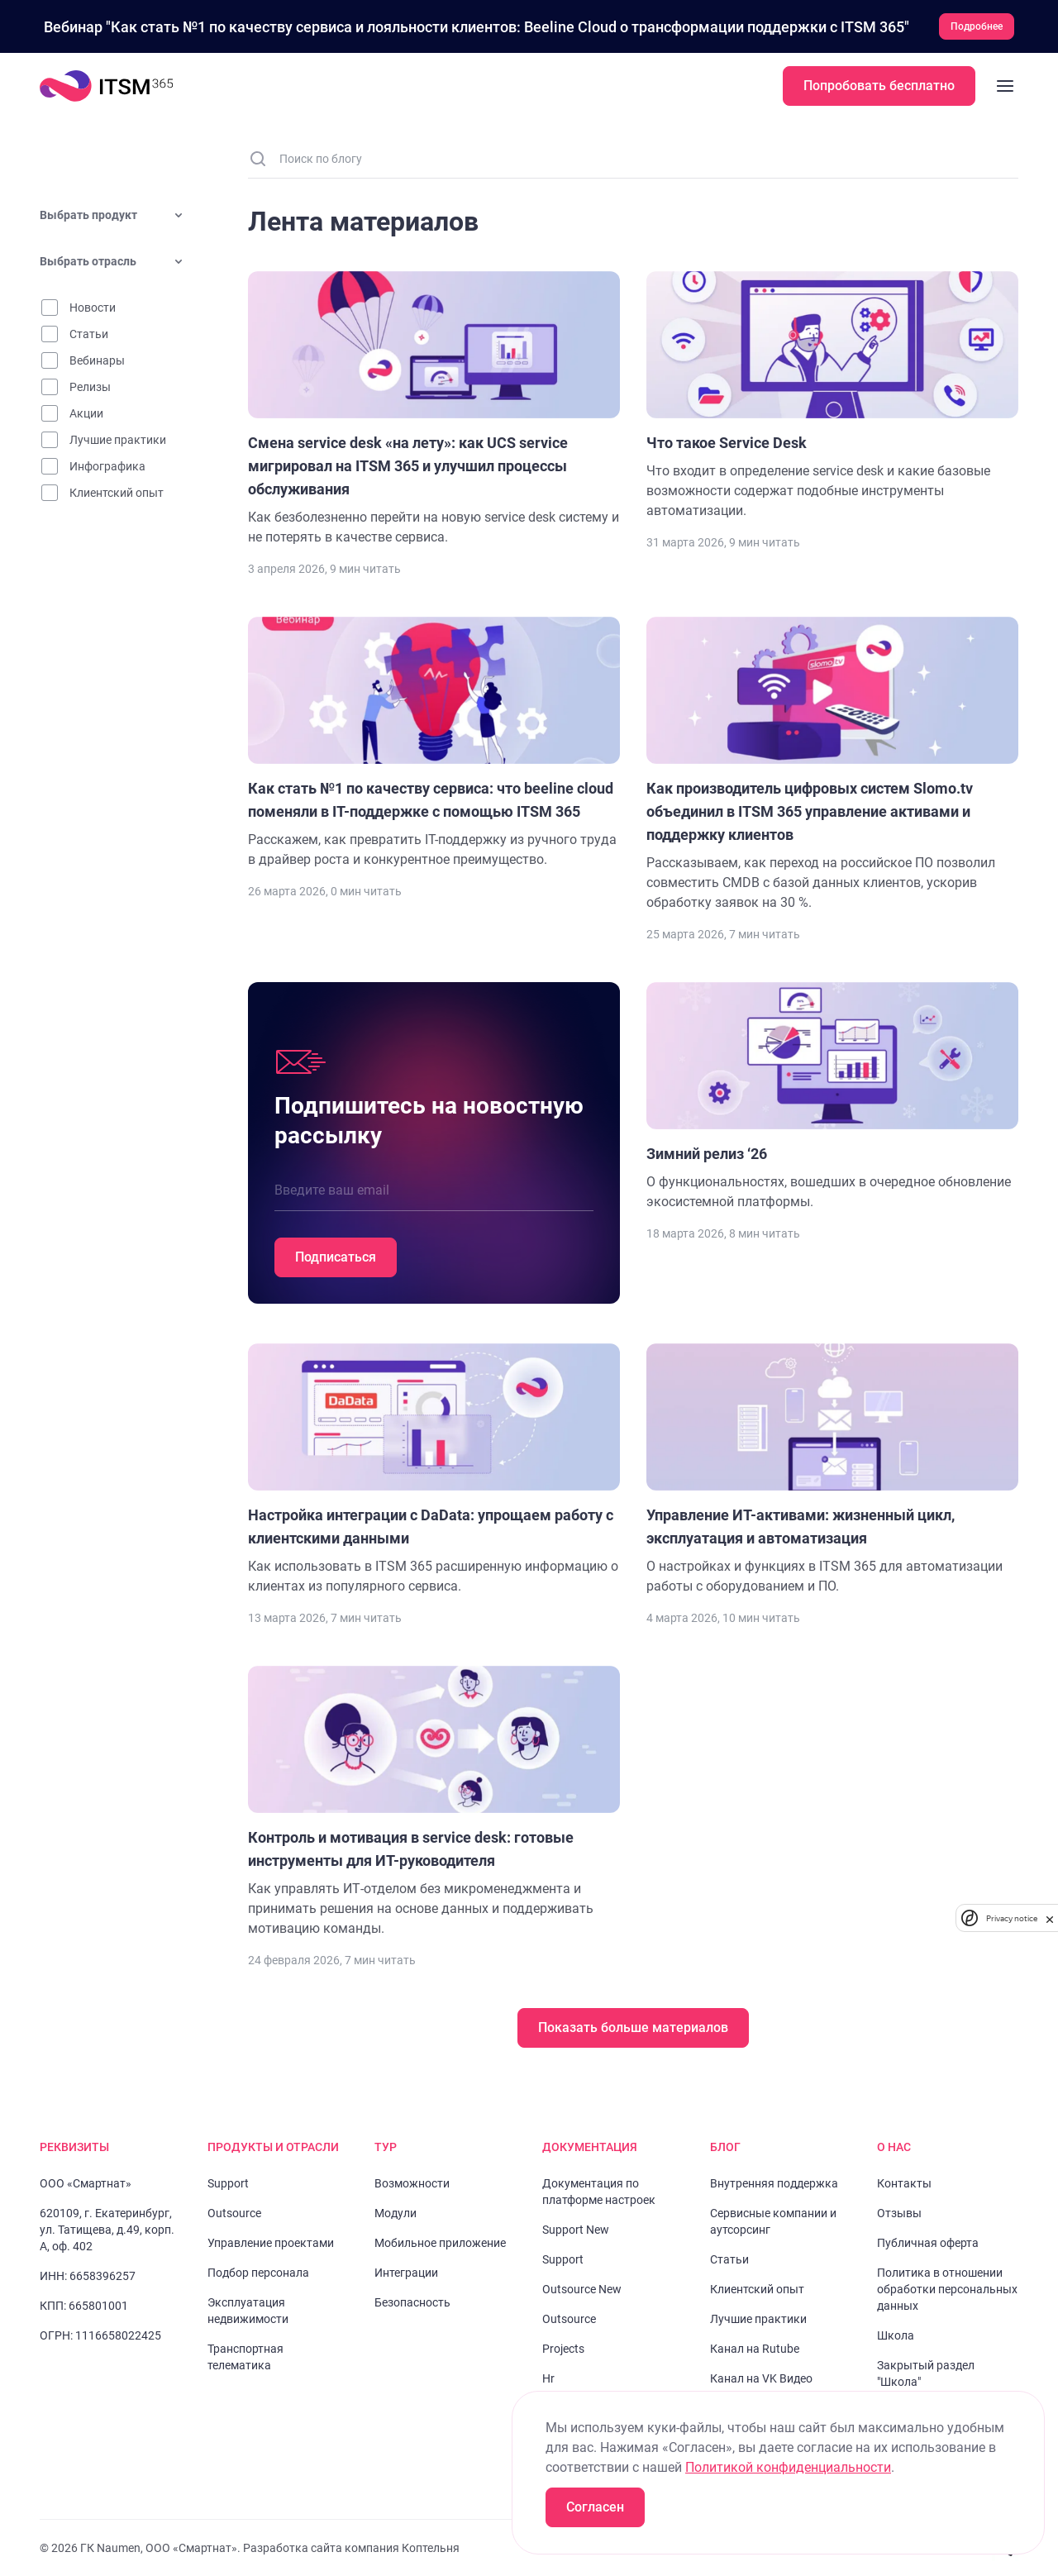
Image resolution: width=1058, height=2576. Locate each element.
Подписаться (335, 1257)
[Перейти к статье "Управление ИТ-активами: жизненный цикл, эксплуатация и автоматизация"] (832, 1469)
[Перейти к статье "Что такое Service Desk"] (832, 396)
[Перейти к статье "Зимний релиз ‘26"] (832, 1097)
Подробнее (977, 26)
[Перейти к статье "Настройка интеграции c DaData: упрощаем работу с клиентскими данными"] (434, 1469)
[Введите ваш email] (433, 1191)
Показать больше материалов (633, 2027)
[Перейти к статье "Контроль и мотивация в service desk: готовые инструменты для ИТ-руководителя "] (434, 1802)
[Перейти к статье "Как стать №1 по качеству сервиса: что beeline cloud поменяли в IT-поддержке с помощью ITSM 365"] (434, 743)
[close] (1049, 1918)
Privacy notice (1011, 1918)
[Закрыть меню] (1005, 86)
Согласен (595, 2507)
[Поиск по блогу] (643, 159)
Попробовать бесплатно (879, 85)
